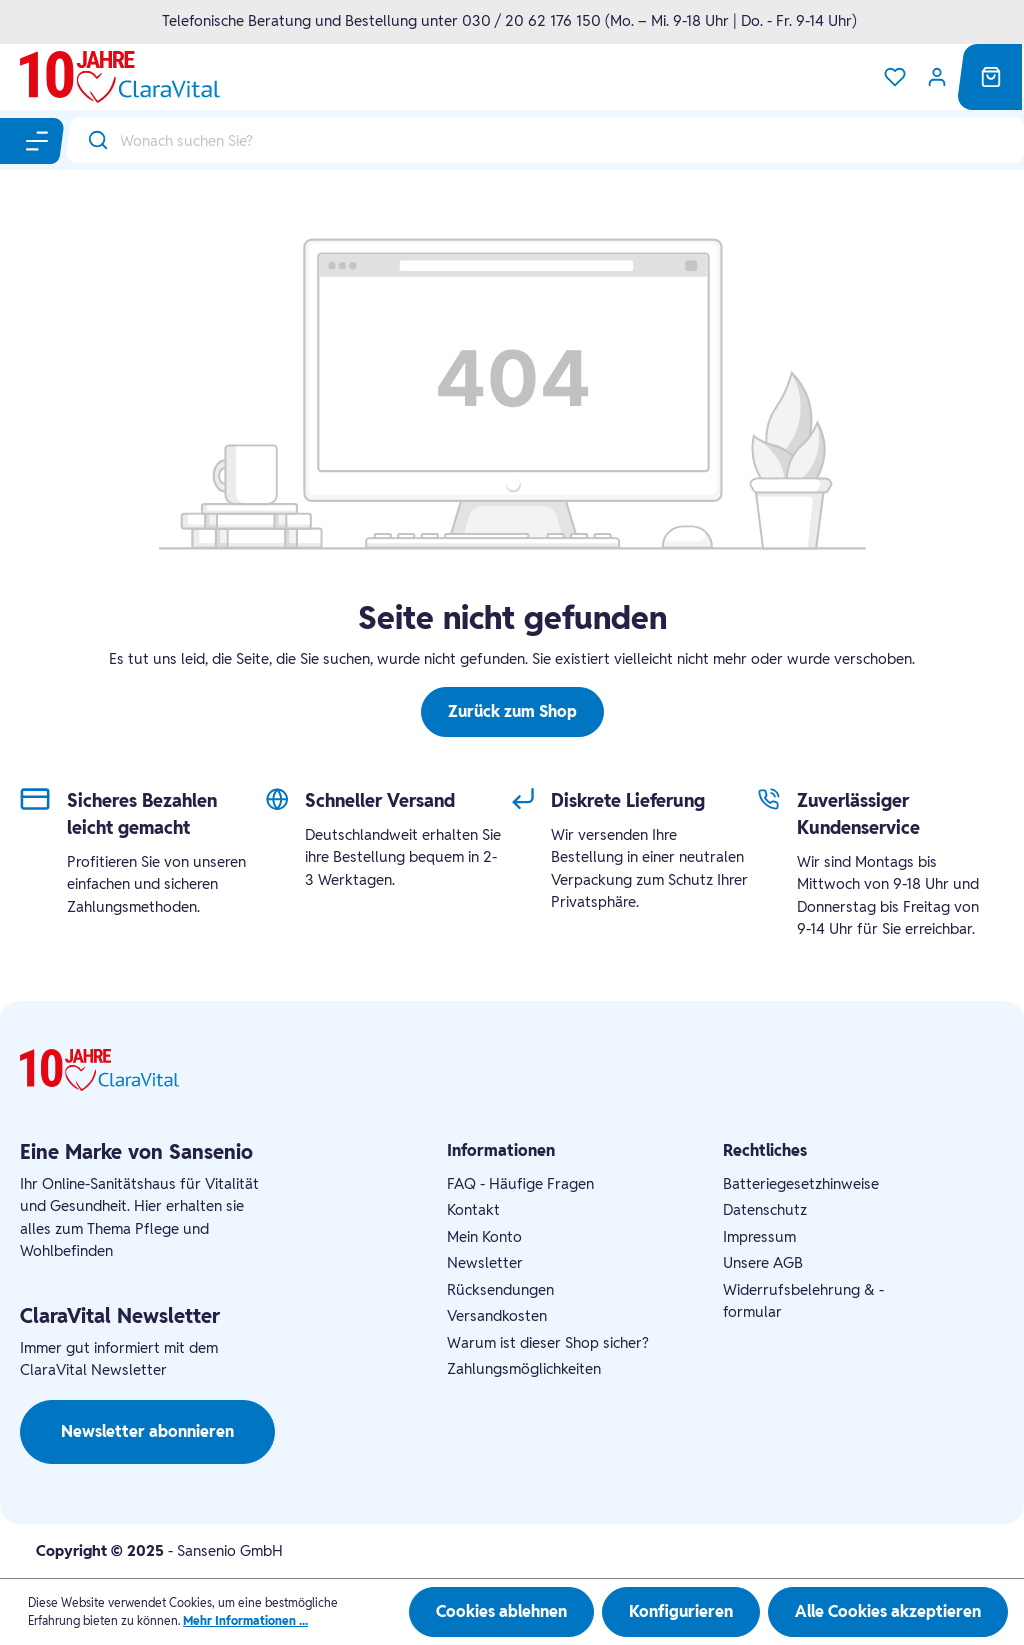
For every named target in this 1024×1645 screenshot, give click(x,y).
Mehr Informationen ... (245, 1620)
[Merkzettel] (895, 77)
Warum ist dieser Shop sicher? (548, 1342)
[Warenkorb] (991, 77)
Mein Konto (484, 1236)
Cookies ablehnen (501, 1611)
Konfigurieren (681, 1611)
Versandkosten (497, 1315)
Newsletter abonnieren (147, 1431)
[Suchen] (93, 140)
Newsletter (485, 1262)
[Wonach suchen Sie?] (572, 140)
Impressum (759, 1236)
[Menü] (38, 141)
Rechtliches (765, 1150)
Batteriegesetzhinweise (801, 1183)
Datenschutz (765, 1209)
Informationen (501, 1150)
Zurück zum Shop (512, 711)
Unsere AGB (763, 1262)
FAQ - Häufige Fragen (520, 1183)
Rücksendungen (500, 1289)
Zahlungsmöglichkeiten (524, 1368)
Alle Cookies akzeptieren (888, 1611)
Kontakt (473, 1209)
